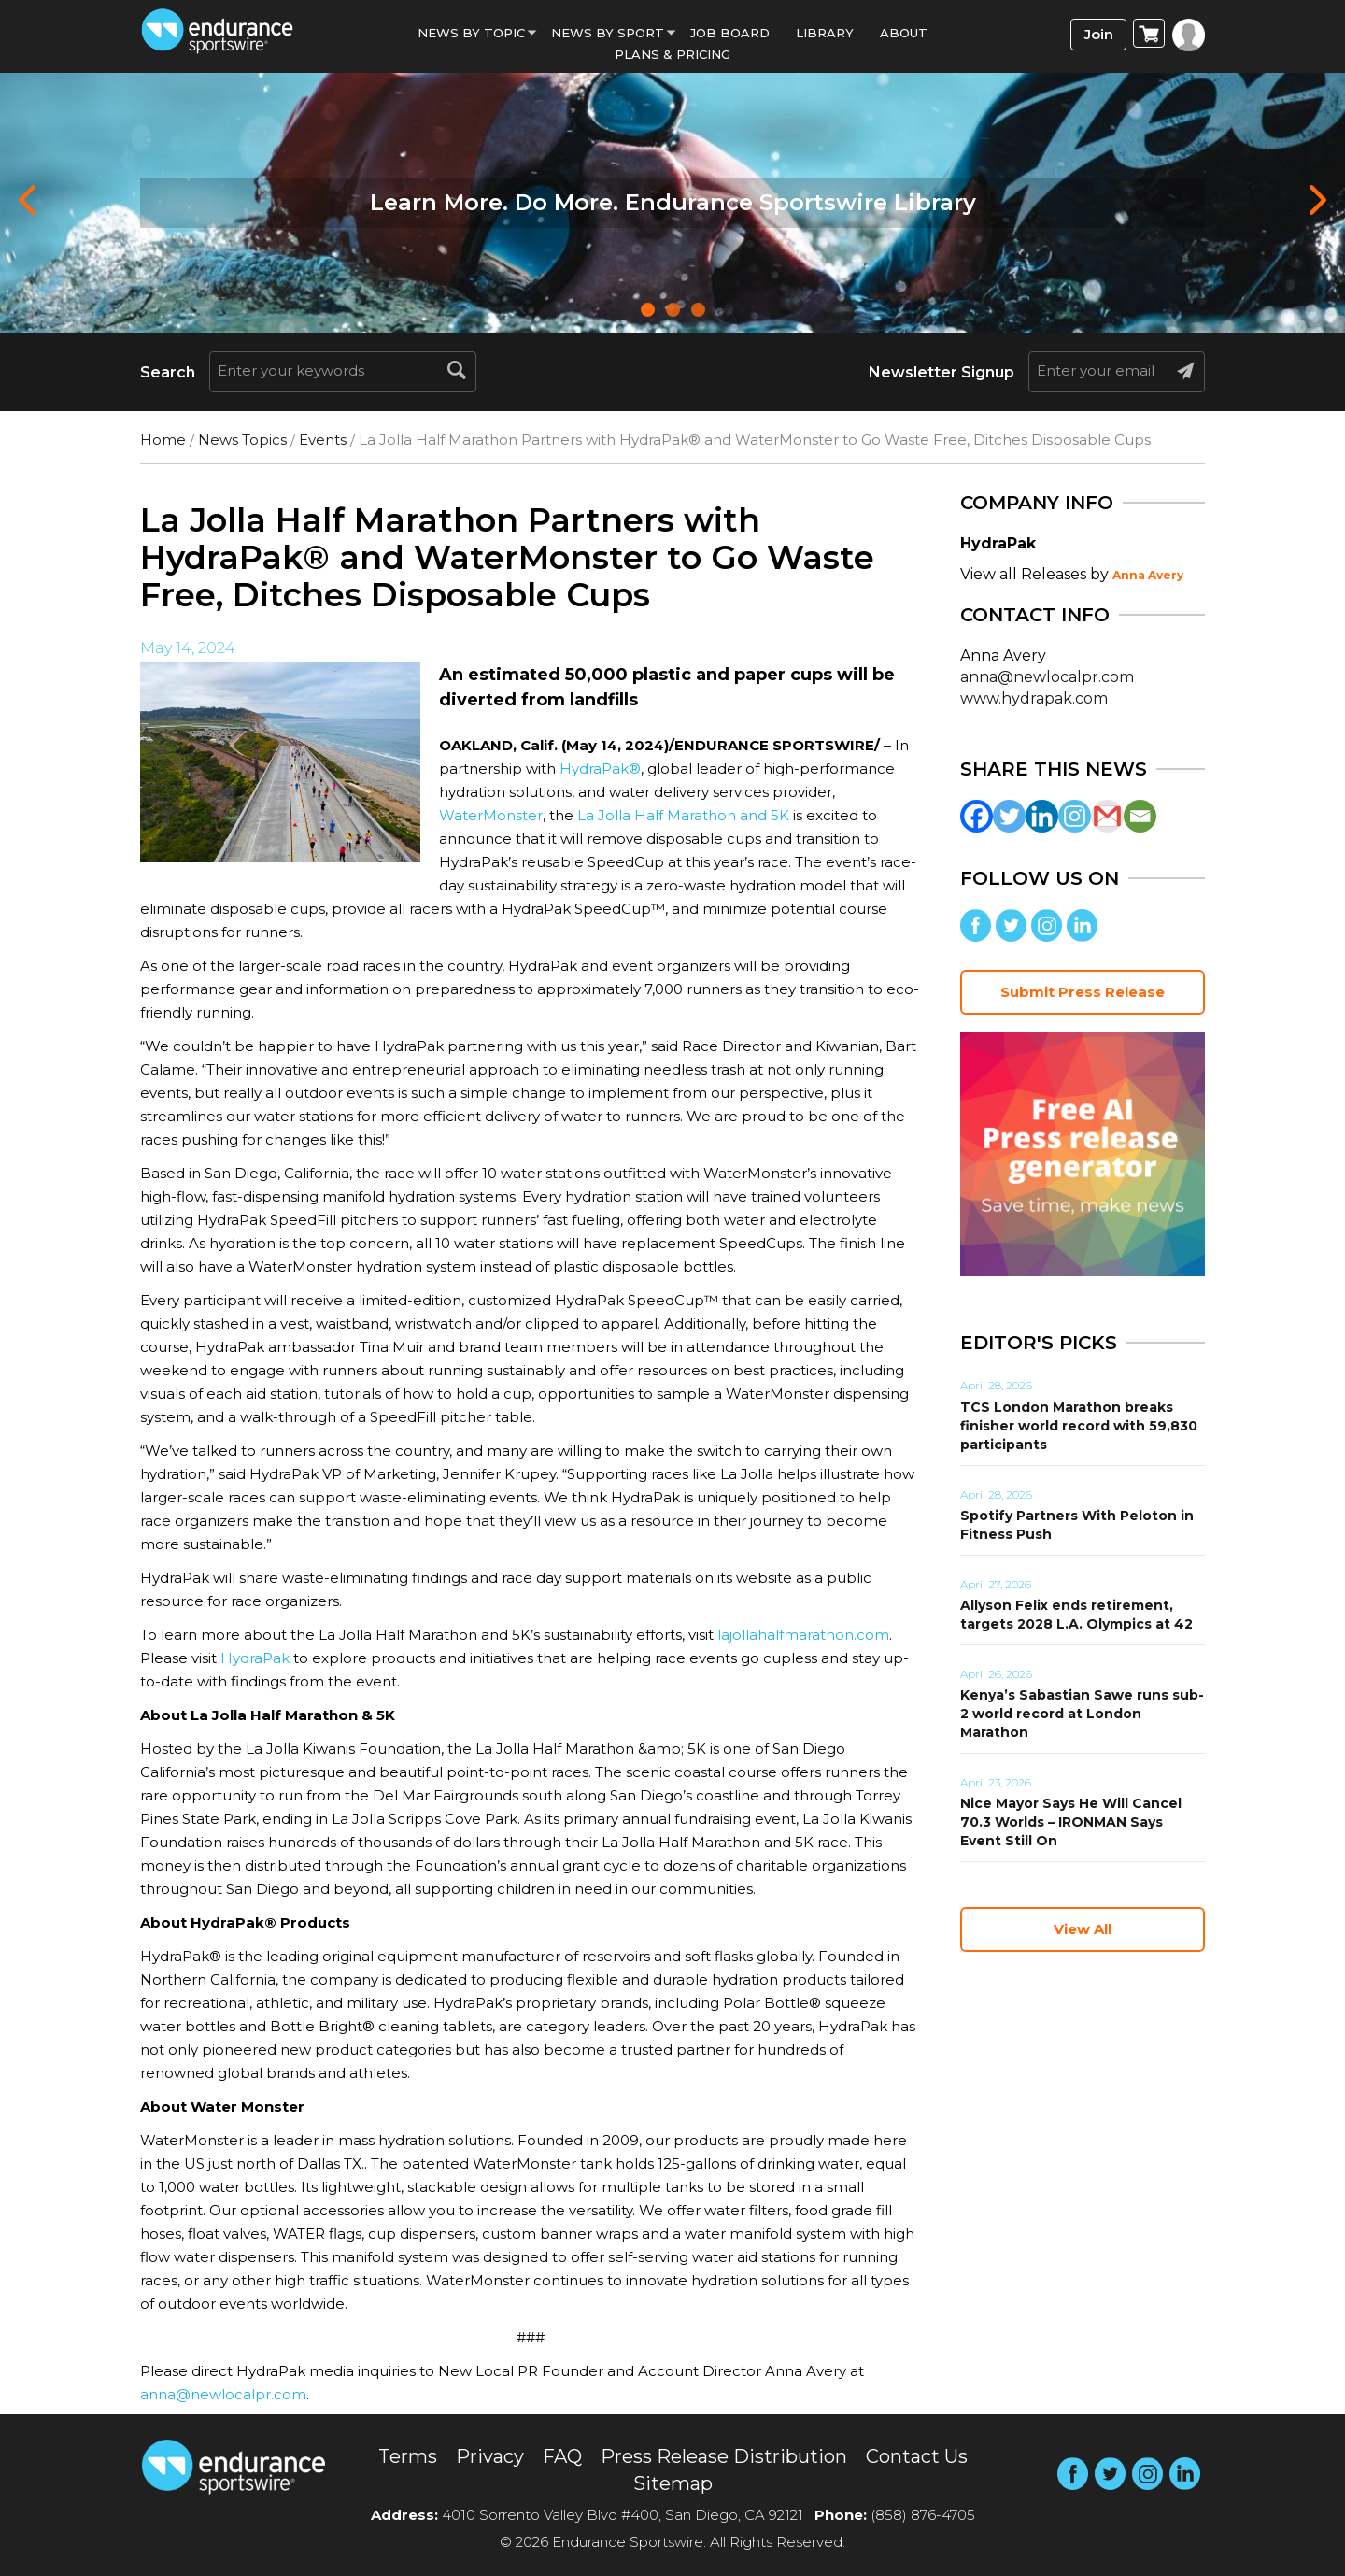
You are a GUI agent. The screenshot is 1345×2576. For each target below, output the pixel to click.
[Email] (1140, 816)
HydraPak (255, 1658)
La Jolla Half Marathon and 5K (683, 815)
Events (323, 439)
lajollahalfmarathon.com (803, 1635)
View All (1082, 1929)
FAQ (562, 2456)
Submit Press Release (1082, 992)
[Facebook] (976, 816)
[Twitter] (1009, 816)
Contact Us (917, 2456)
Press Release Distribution (724, 2456)
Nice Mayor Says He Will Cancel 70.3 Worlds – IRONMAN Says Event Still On (1071, 1822)
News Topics (242, 439)
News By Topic (471, 32)
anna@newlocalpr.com (223, 2394)
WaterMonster (491, 815)
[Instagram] (1074, 816)
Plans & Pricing (672, 54)
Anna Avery (1147, 575)
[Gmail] (1107, 816)
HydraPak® (600, 768)
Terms (407, 2456)
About (903, 32)
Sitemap (673, 2483)
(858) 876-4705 (923, 2515)
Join (1098, 34)
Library (825, 32)
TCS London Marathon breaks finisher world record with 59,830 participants (1078, 1426)
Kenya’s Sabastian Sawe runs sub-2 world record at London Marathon (1082, 1713)
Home (163, 439)
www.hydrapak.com (1034, 698)
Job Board (730, 32)
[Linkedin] (1042, 816)
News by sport (607, 32)
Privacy (490, 2456)
